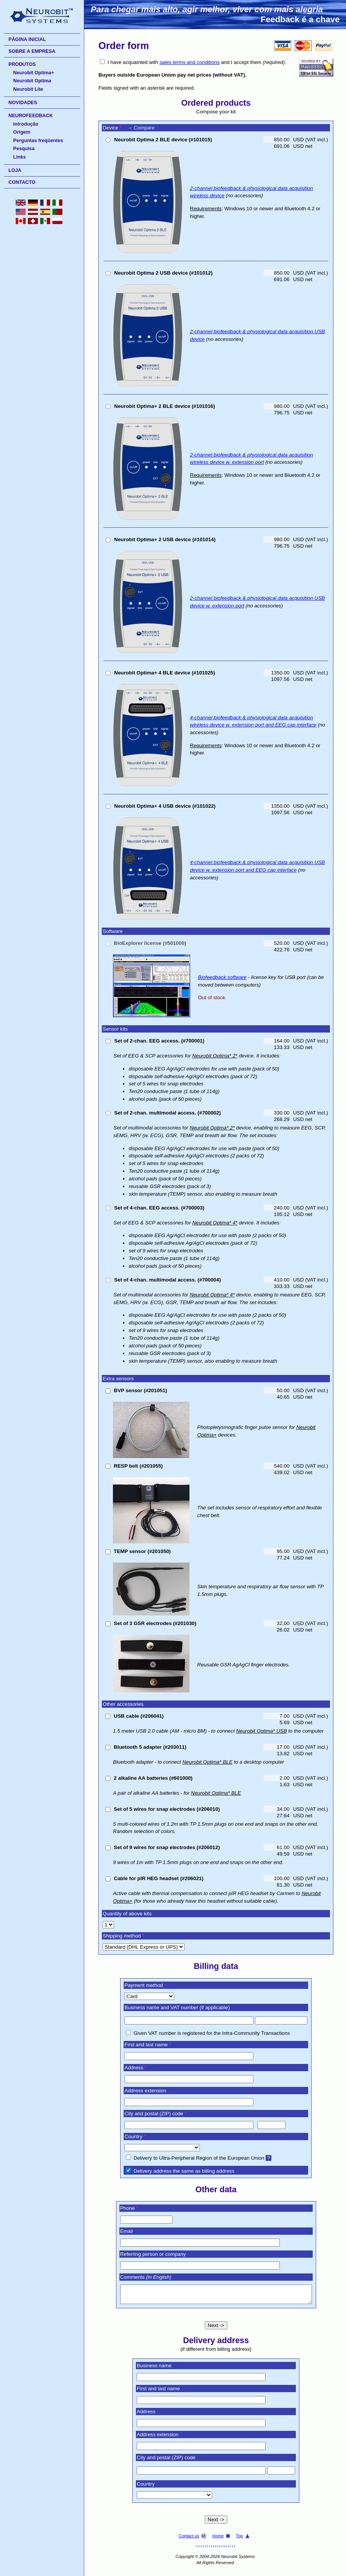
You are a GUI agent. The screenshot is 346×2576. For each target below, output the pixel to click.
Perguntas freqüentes (38, 140)
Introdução (25, 124)
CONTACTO (22, 182)
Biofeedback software (222, 977)
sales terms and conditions (190, 62)
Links (19, 157)
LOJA (14, 170)
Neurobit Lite (28, 89)
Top (243, 2539)
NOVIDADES (22, 102)
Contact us (193, 2539)
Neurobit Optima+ (33, 72)
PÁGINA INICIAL (27, 39)
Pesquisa (24, 148)
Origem (21, 132)
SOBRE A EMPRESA (31, 51)
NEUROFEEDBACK (30, 115)
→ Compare (141, 128)
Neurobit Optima (32, 80)
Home (221, 2539)
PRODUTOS (22, 64)
